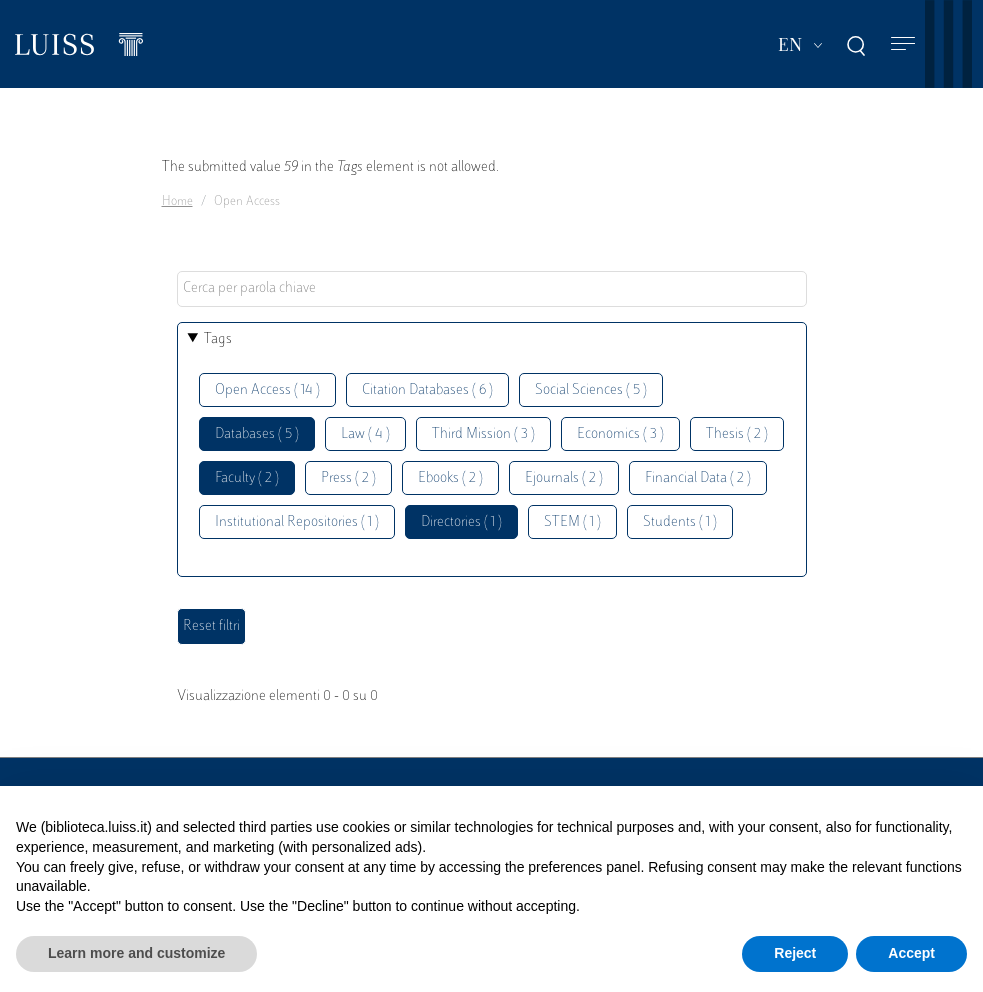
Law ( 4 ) (365, 434)
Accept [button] (911, 953)
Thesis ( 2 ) (737, 434)
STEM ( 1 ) (572, 522)
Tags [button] (218, 339)
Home (177, 202)
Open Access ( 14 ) (267, 390)
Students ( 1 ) (680, 522)
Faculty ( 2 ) (247, 478)
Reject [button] (795, 953)
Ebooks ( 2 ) (450, 478)
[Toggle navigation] (903, 44)
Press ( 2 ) (348, 478)
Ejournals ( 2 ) (564, 478)
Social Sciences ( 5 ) (591, 390)
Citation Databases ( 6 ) (427, 390)
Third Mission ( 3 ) (483, 434)
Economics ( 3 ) (620, 434)
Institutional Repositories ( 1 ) (297, 522)
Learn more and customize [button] (136, 953)
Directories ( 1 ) (461, 522)
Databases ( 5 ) (257, 434)
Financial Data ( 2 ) (698, 478)
